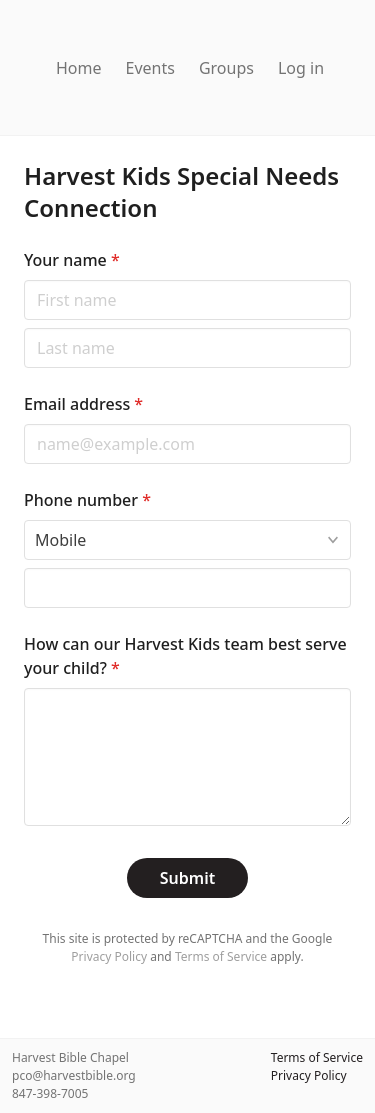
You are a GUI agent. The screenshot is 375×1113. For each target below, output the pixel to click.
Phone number (87, 500)
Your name (72, 260)
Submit (187, 878)
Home (79, 68)
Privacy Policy (109, 956)
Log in (301, 68)
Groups (226, 68)
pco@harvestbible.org (74, 1075)
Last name (23, 327)
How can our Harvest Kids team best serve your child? (185, 656)
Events (150, 68)
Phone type (23, 519)
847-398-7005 (50, 1093)
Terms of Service (221, 956)
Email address (83, 404)
